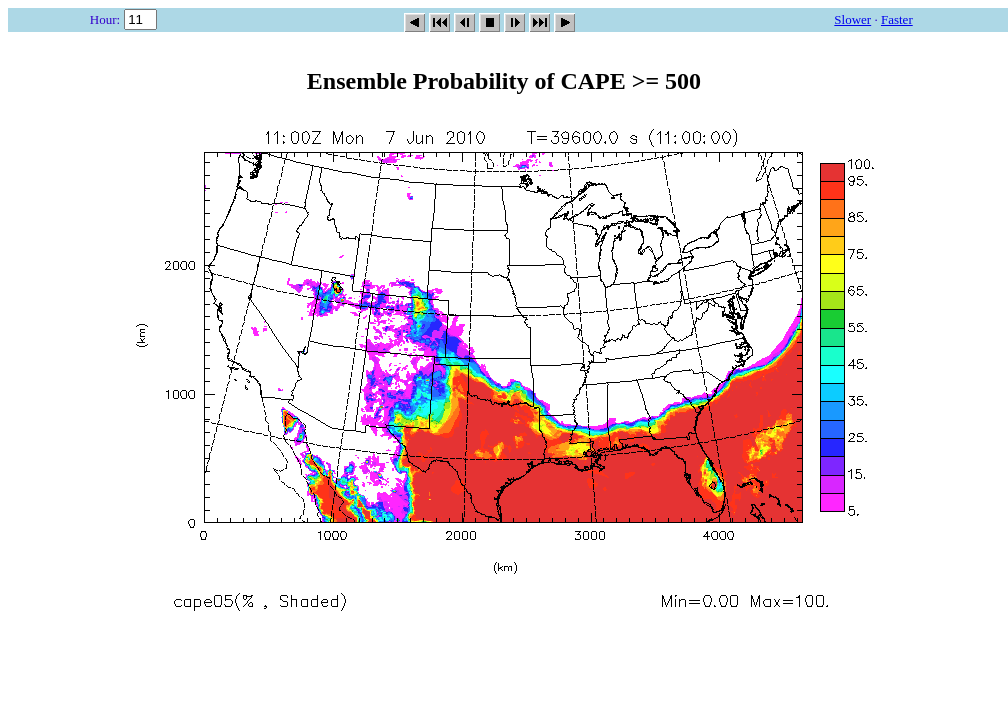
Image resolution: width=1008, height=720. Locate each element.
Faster (897, 19)
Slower (852, 19)
